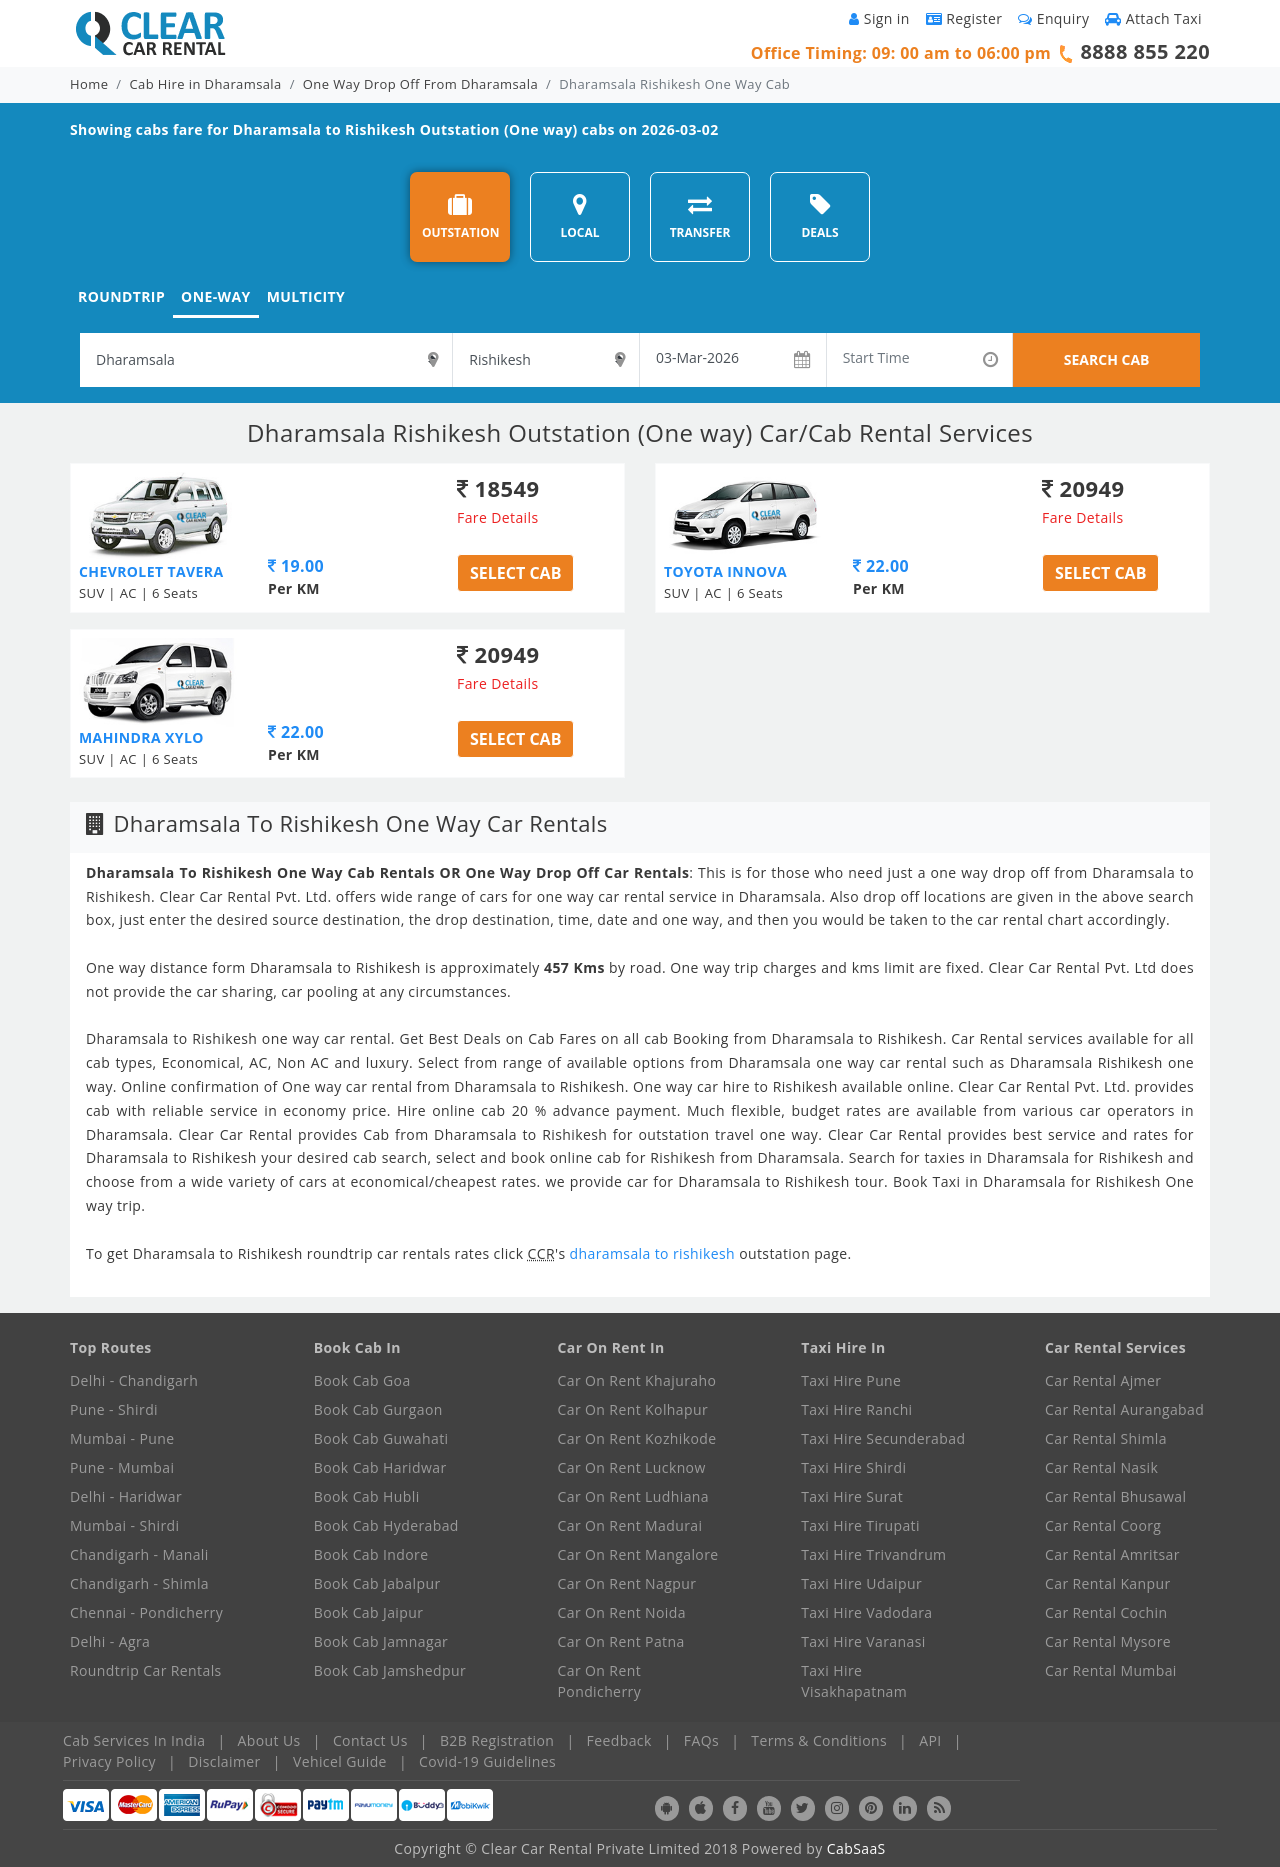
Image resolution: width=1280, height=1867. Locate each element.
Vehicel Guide (340, 1761)
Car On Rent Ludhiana (634, 1496)
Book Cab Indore (371, 1554)
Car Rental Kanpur (1108, 1583)
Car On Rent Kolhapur (633, 1409)
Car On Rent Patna (621, 1641)
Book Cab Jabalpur (377, 1583)
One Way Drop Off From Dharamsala (420, 84)
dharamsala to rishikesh (655, 1253)
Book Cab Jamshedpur (390, 1670)
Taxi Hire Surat (852, 1496)
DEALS (819, 216)
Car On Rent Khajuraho (637, 1380)
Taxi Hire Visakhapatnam (854, 1681)
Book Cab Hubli (367, 1496)
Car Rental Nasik (1101, 1467)
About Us (269, 1740)
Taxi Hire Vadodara (866, 1612)
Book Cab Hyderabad (386, 1525)
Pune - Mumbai (122, 1467)
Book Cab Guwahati (381, 1438)
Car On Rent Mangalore (638, 1554)
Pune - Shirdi (114, 1409)
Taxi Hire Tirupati (860, 1525)
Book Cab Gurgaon (378, 1409)
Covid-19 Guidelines (487, 1761)
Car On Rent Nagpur (627, 1583)
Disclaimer (224, 1761)
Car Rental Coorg (1103, 1525)
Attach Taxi (1153, 18)
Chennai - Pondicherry (146, 1612)
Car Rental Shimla (1106, 1438)
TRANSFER (700, 216)
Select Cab (515, 573)
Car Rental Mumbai (1111, 1670)
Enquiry (1053, 18)
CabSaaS (856, 1848)
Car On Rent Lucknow (632, 1467)
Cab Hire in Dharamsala (206, 84)
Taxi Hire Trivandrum (873, 1554)
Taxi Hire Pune (851, 1380)
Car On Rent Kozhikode (637, 1438)
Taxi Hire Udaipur (861, 1583)
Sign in (879, 18)
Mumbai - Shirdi (124, 1525)
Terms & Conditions (819, 1740)
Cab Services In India (134, 1740)
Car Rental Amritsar (1112, 1554)
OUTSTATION (461, 216)
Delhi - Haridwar (126, 1496)
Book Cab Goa (362, 1380)
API (930, 1740)
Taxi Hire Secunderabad (883, 1438)
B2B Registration (497, 1740)
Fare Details (498, 517)
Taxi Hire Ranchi (856, 1409)
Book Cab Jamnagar (381, 1641)
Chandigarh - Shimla (139, 1583)
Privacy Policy (109, 1761)
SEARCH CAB (1107, 359)
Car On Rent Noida (622, 1612)
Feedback (619, 1740)
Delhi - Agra (110, 1641)
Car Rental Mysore (1108, 1641)
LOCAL (579, 216)
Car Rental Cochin (1106, 1612)
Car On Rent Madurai (630, 1525)
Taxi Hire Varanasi (863, 1641)
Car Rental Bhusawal (1115, 1496)
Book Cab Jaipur (369, 1612)
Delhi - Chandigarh (134, 1380)
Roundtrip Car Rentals (146, 1670)
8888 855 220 (1145, 51)
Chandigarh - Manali (139, 1554)
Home (89, 84)
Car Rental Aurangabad (1124, 1409)
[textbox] (266, 360)
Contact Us (370, 1740)
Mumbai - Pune (122, 1438)
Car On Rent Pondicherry (600, 1681)
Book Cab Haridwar (380, 1467)
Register (964, 18)
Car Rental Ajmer (1103, 1380)
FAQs (701, 1740)
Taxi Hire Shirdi (853, 1467)
